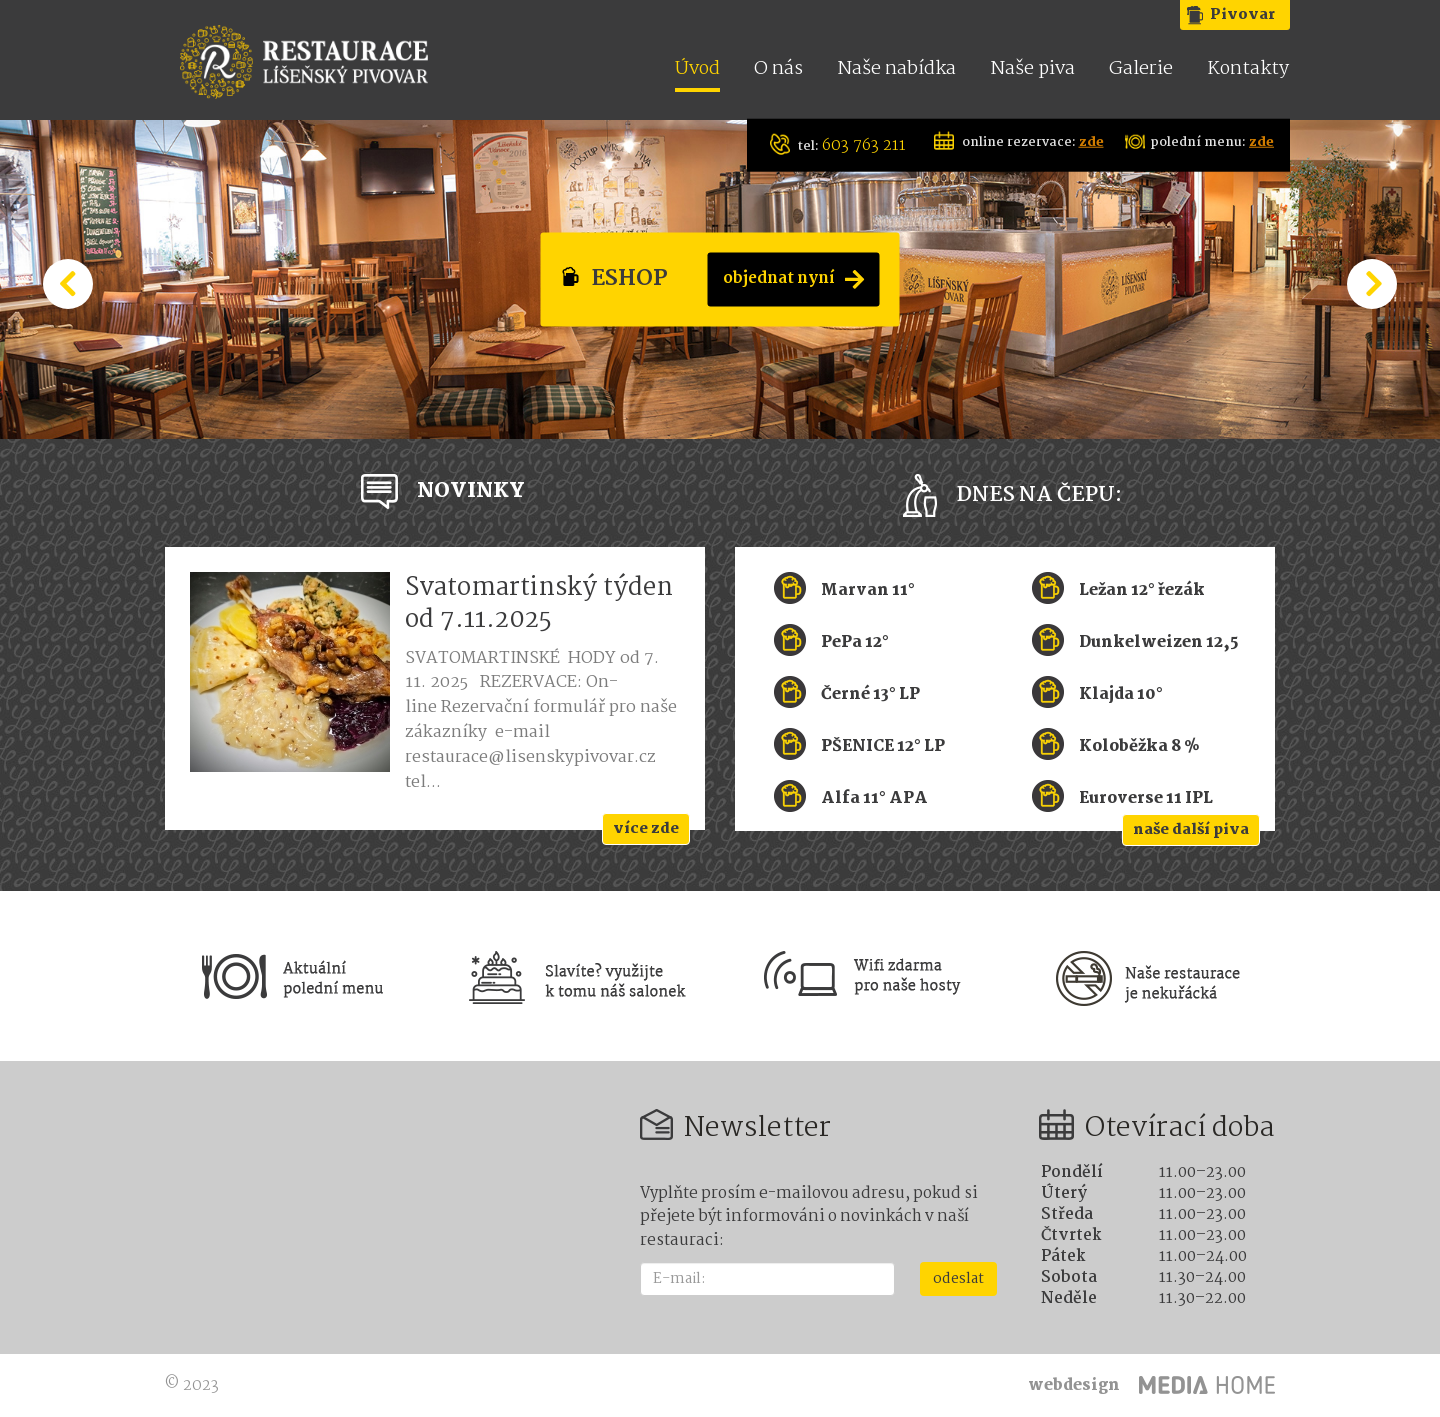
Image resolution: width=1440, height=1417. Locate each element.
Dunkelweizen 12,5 (1158, 641)
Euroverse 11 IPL (1146, 797)
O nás (778, 70)
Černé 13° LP (870, 693)
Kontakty (1248, 70)
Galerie (1141, 70)
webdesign (1074, 1385)
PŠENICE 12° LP (883, 745)
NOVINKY (471, 491)
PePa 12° (855, 641)
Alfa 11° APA (874, 797)
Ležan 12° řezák (1142, 589)
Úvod (697, 70)
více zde (646, 829)
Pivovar (1242, 15)
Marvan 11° (868, 589)
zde (1091, 141)
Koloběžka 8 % (1139, 745)
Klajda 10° (1121, 693)
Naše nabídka (896, 70)
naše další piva (1191, 830)
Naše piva (1032, 70)
